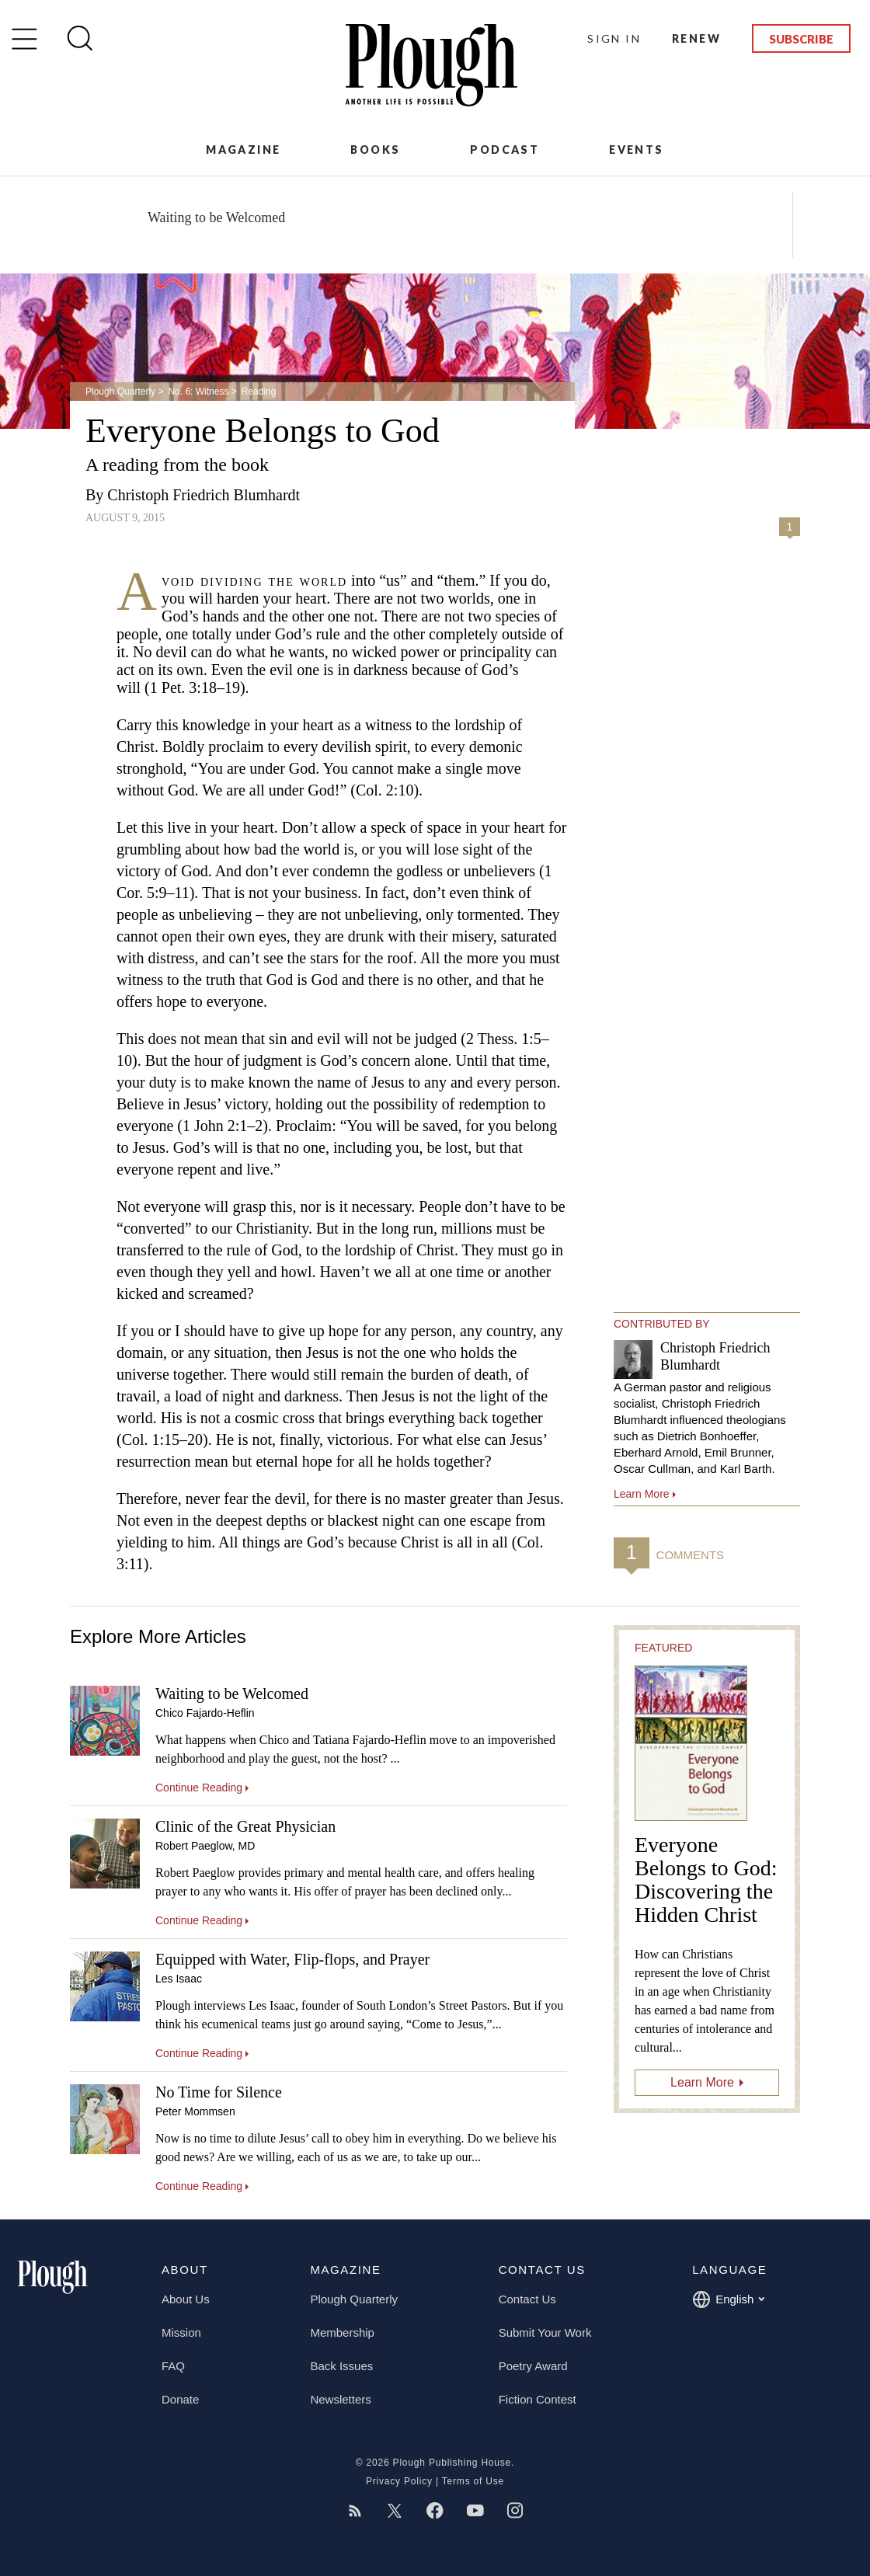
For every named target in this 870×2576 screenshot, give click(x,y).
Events (636, 149)
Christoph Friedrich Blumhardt (203, 494)
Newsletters (340, 2399)
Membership (342, 2332)
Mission (181, 2332)
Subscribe (801, 39)
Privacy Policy (399, 2481)
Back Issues (341, 2365)
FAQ (173, 2365)
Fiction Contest (537, 2399)
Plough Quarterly (120, 391)
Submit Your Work (545, 2332)
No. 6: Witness (198, 391)
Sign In (614, 38)
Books (375, 149)
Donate (180, 2399)
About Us (186, 2299)
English (728, 2299)
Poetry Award (533, 2365)
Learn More (702, 2082)
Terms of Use (473, 2481)
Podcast (504, 149)
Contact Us (527, 2299)
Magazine (243, 149)
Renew (696, 38)
